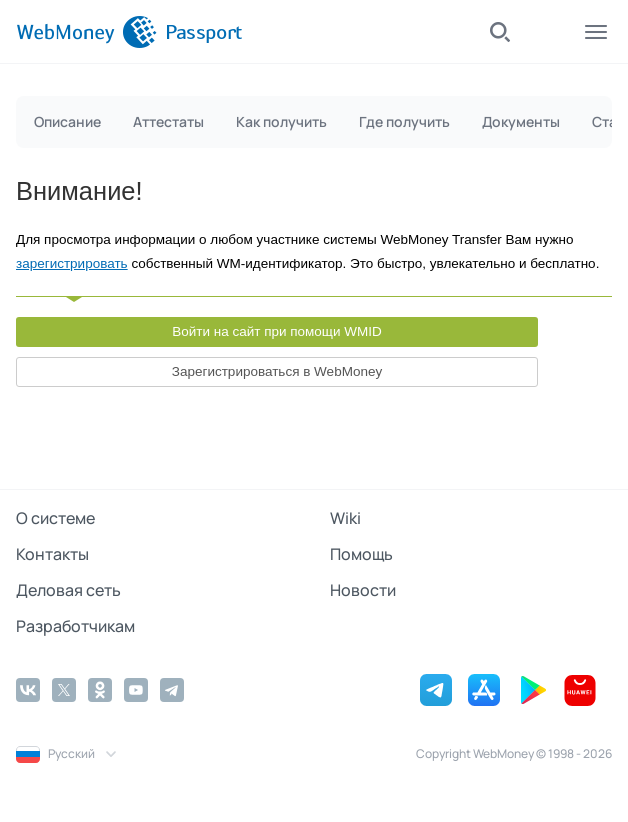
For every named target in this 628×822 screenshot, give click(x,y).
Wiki (345, 518)
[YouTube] (136, 690)
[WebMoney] (86, 32)
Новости (363, 590)
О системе (55, 518)
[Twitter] (64, 690)
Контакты (52, 554)
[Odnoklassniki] (100, 690)
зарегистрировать (72, 263)
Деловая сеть (68, 590)
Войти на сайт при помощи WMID (277, 331)
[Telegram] (172, 690)
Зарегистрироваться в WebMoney (277, 371)
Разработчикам (75, 626)
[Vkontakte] (28, 690)
